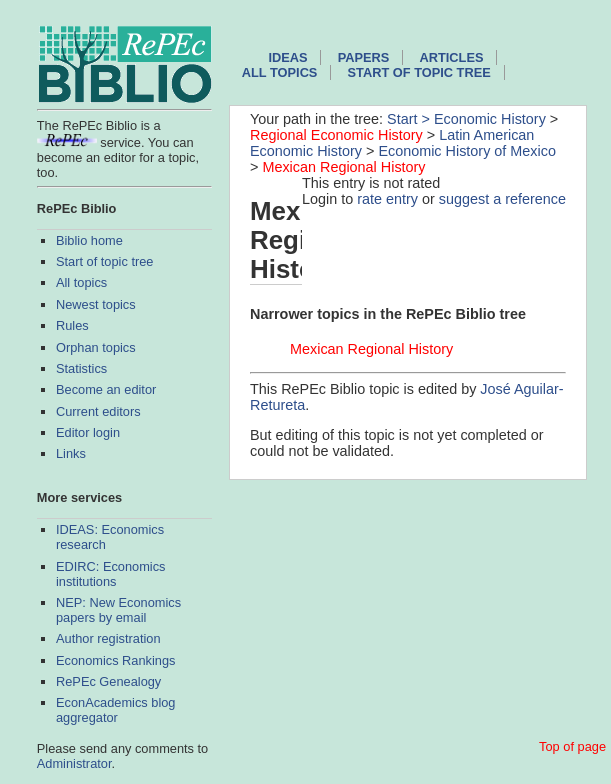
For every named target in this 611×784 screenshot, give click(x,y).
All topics (81, 282)
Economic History (490, 119)
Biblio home (89, 240)
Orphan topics (96, 347)
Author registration (108, 638)
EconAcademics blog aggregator (116, 710)
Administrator (74, 763)
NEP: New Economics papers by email (118, 610)
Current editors (98, 411)
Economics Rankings (116, 660)
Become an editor (106, 389)
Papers (364, 57)
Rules (72, 325)
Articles (452, 57)
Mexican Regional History (343, 167)
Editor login (88, 432)
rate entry (387, 199)
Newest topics (96, 304)
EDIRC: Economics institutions (111, 574)
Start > (410, 119)
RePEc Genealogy (108, 681)
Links (71, 453)
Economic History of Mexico (467, 151)
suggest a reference (502, 199)
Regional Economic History (336, 135)
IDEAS (287, 57)
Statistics (81, 368)
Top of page (572, 746)
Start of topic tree (104, 261)
